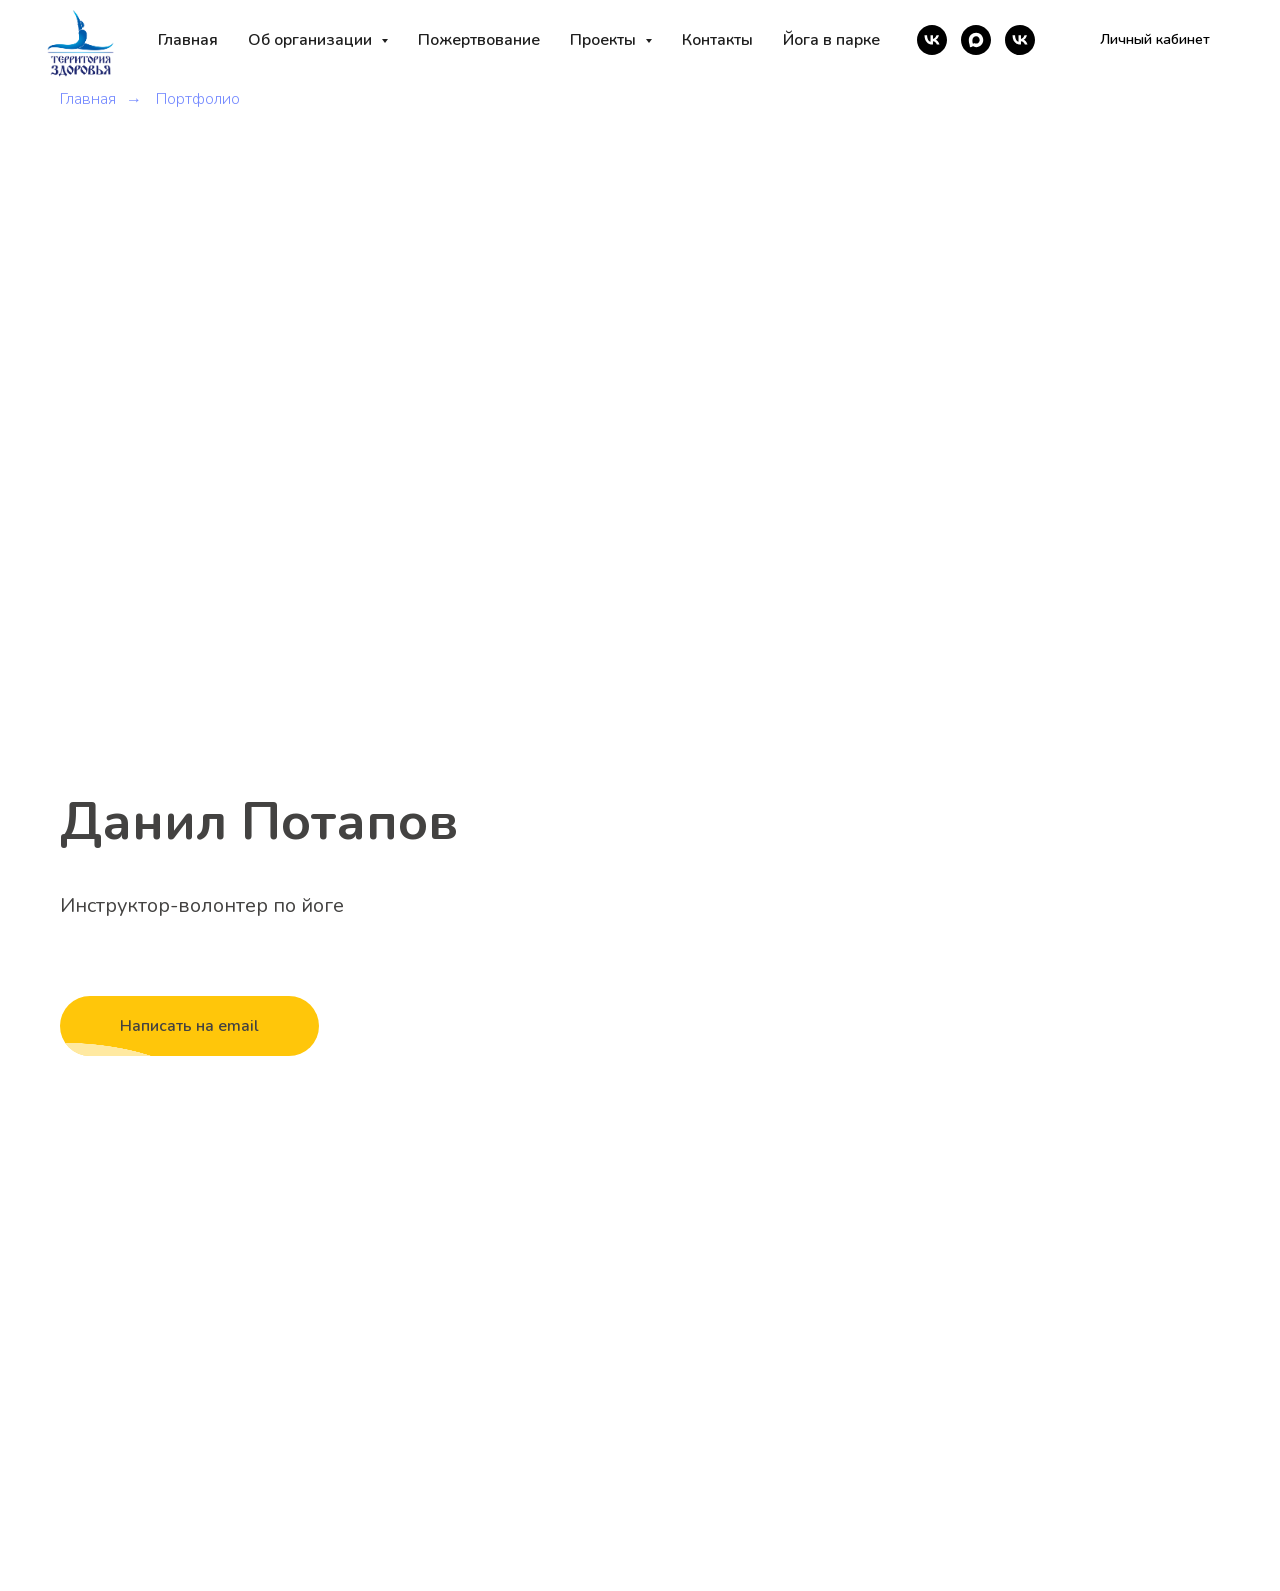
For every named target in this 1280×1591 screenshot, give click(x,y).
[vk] (932, 40)
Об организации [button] (312, 40)
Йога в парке (831, 40)
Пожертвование (479, 40)
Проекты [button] (605, 40)
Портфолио (198, 99)
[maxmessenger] (976, 40)
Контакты (717, 40)
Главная (188, 40)
